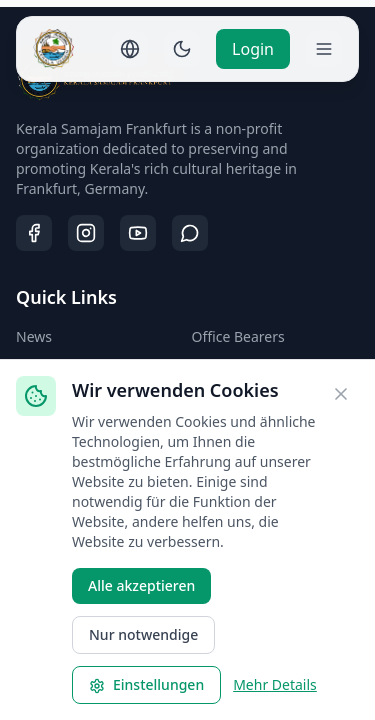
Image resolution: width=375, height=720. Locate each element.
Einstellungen (146, 684)
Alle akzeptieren (141, 585)
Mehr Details (275, 684)
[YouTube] (138, 233)
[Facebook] (34, 233)
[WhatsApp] (190, 233)
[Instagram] (86, 233)
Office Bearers (238, 336)
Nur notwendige (143, 634)
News (34, 336)
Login (253, 49)
